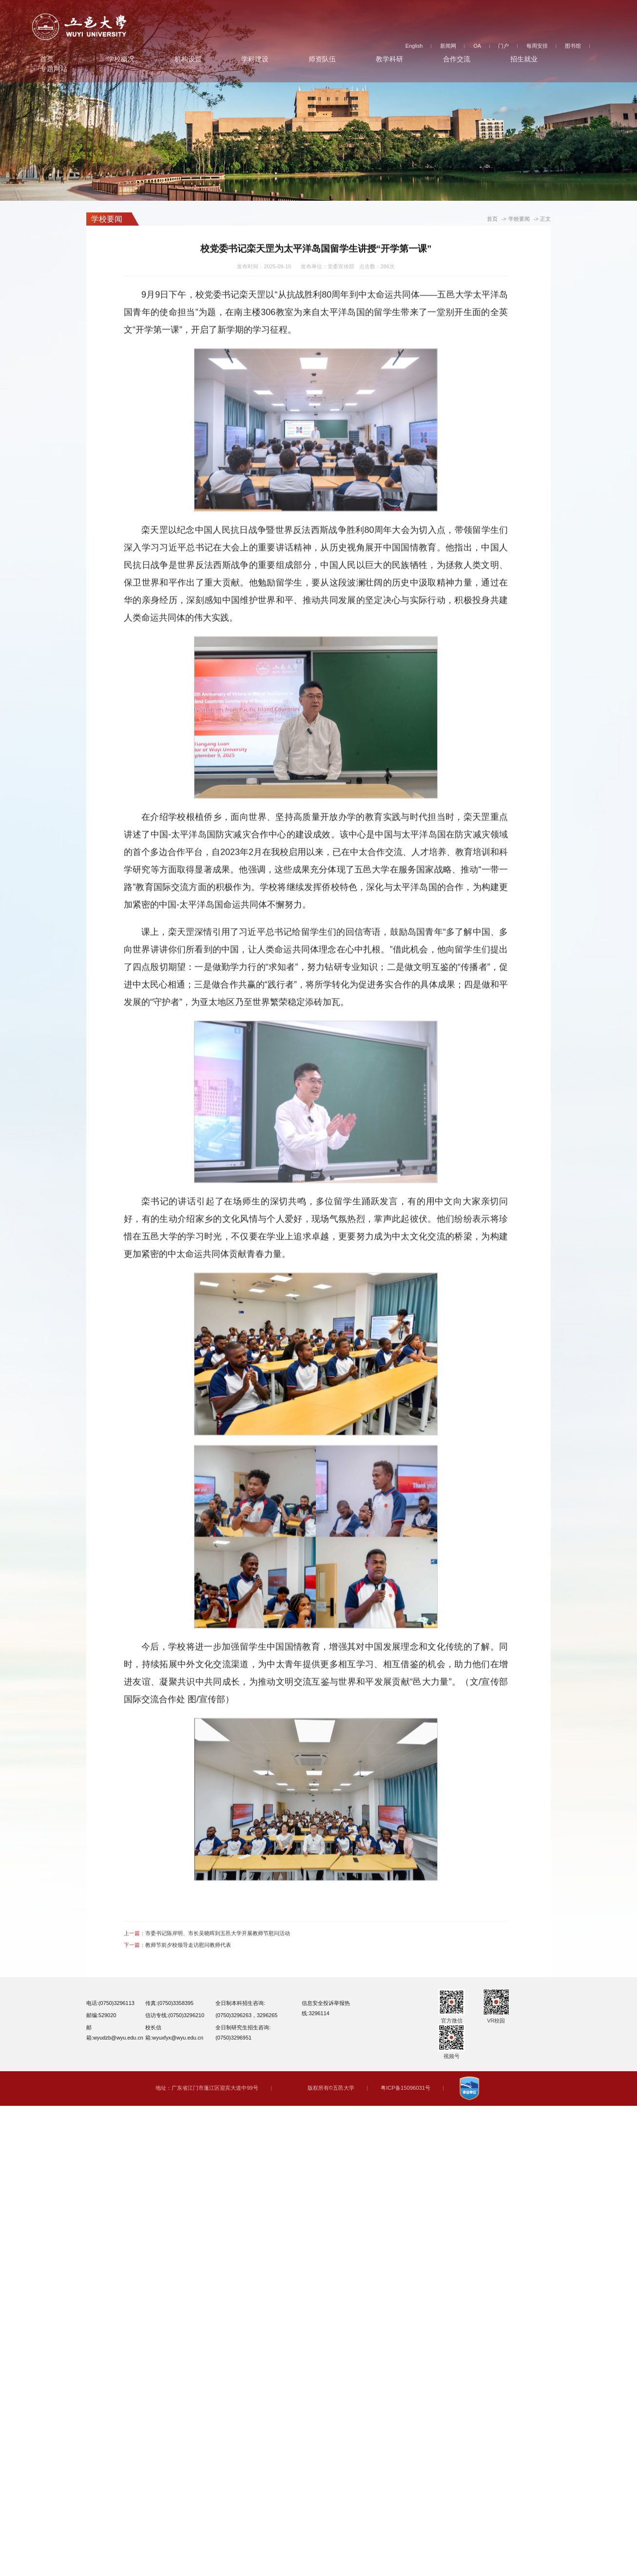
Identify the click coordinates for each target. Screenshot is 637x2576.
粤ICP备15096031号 (405, 2088)
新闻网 (448, 44)
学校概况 (121, 57)
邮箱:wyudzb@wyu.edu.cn (114, 2032)
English (414, 44)
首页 (47, 57)
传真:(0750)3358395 (169, 2003)
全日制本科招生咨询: (240, 2003)
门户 (503, 44)
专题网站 (53, 67)
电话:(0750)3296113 (110, 2003)
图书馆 (573, 44)
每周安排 (537, 44)
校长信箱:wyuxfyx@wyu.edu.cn (174, 2032)
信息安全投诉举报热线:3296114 (326, 2008)
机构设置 (188, 57)
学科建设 (255, 57)
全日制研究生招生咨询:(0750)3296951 (242, 2032)
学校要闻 (519, 219)
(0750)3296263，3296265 (246, 2015)
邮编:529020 (101, 2015)
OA (477, 44)
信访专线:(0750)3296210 (174, 2015)
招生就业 (524, 57)
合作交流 (456, 57)
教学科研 (389, 57)
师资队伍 (322, 57)
